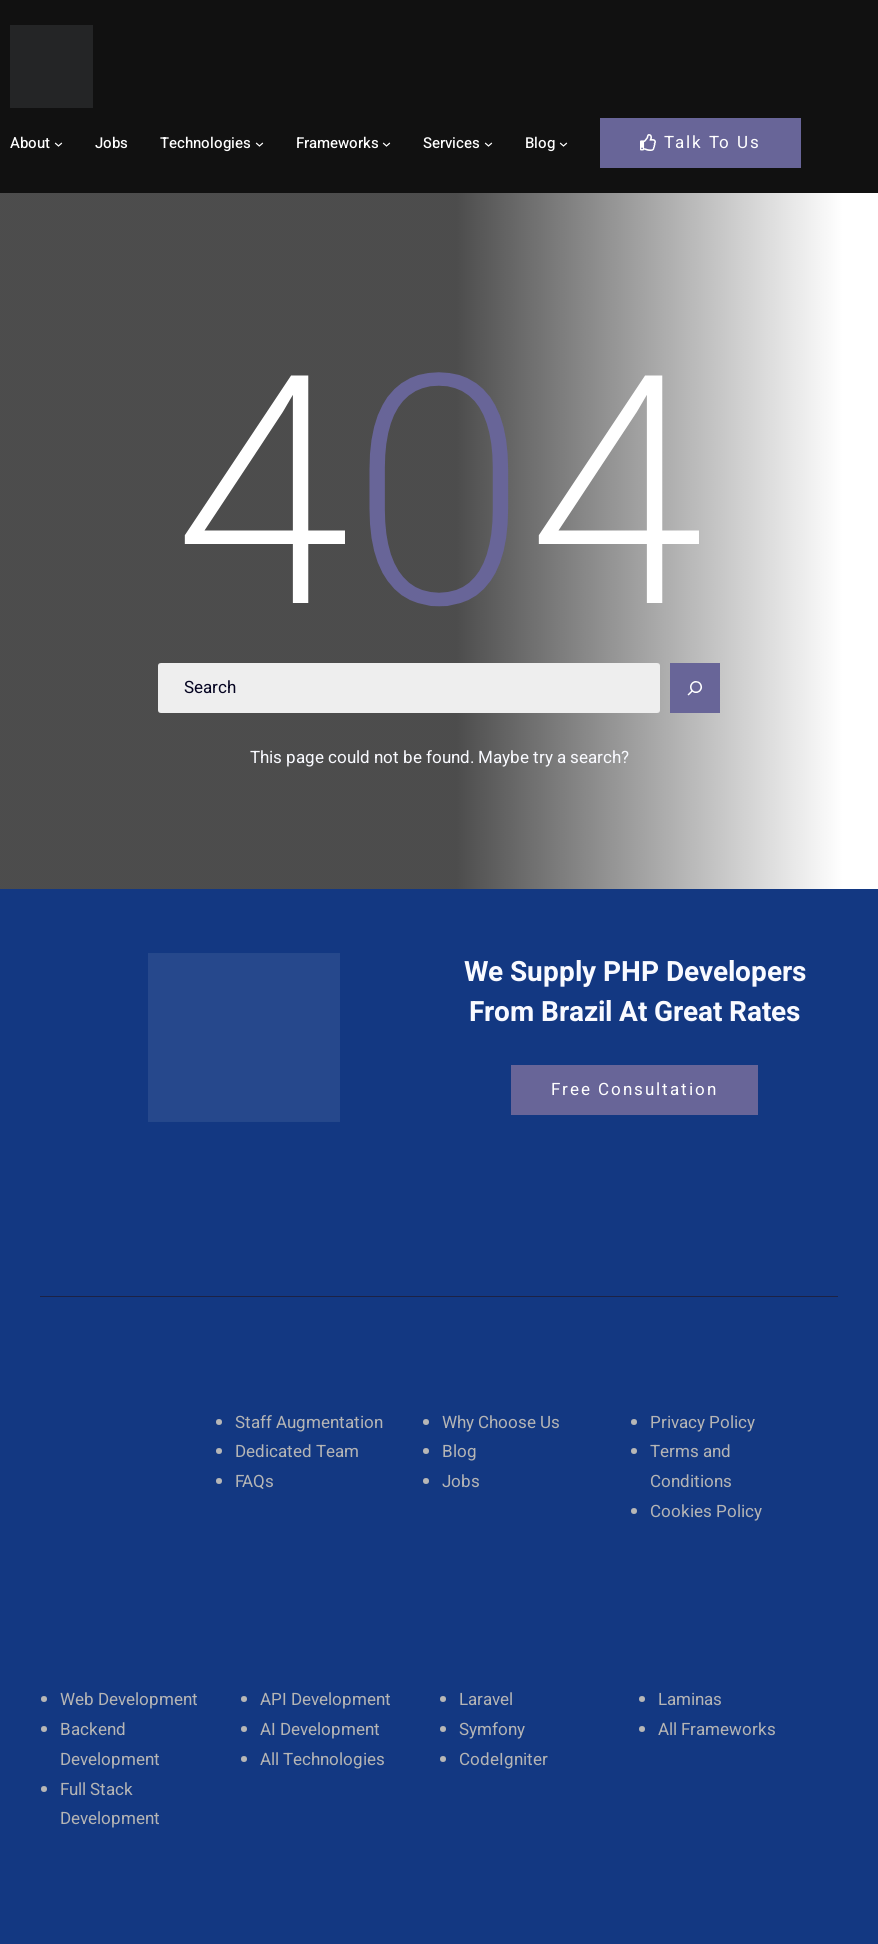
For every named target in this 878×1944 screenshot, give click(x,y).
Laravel (486, 1699)
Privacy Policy (702, 1422)
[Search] (695, 688)
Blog (459, 1451)
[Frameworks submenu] (386, 142)
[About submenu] (58, 142)
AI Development (320, 1729)
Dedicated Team (297, 1451)
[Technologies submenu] (259, 142)
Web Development (129, 1699)
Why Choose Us (501, 1422)
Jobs (461, 1481)
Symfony (492, 1729)
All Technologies (322, 1759)
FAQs (254, 1481)
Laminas (690, 1699)
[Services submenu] (488, 142)
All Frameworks (717, 1729)
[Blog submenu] (563, 142)
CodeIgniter (503, 1759)
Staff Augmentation (309, 1422)
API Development (325, 1699)
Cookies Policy (706, 1511)
